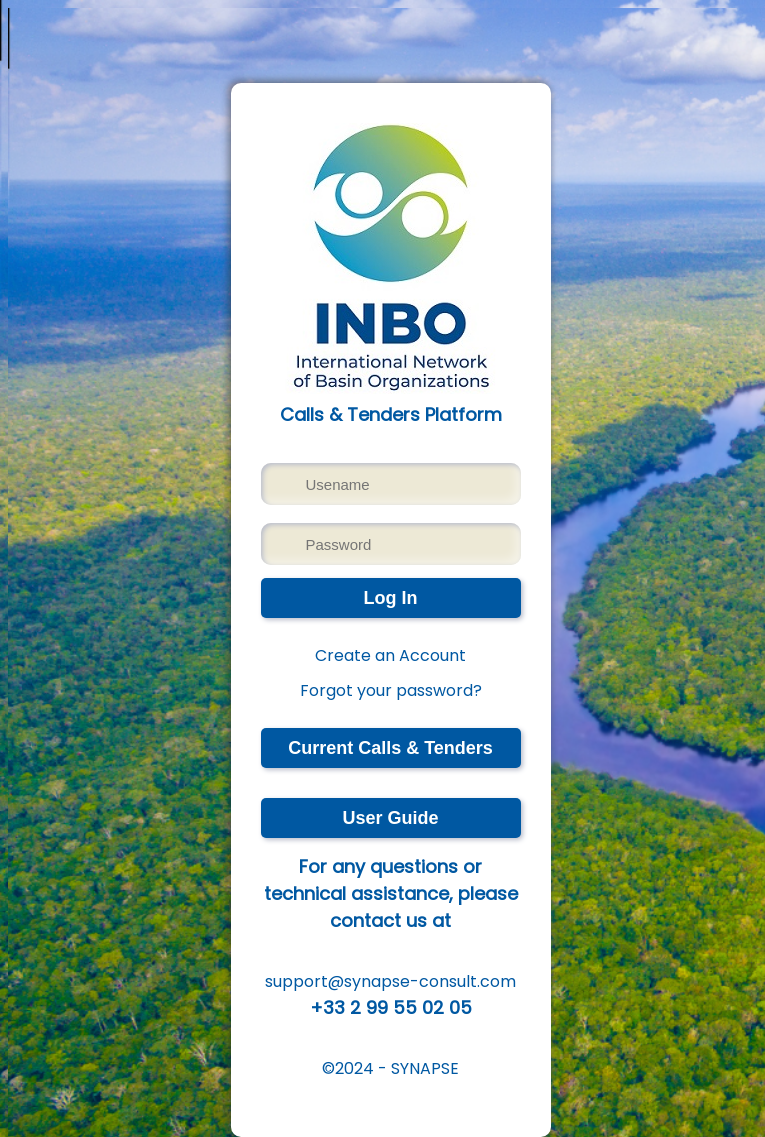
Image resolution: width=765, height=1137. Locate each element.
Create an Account (390, 655)
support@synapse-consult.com (390, 981)
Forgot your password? (391, 690)
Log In (391, 598)
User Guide (390, 818)
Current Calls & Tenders (390, 748)
